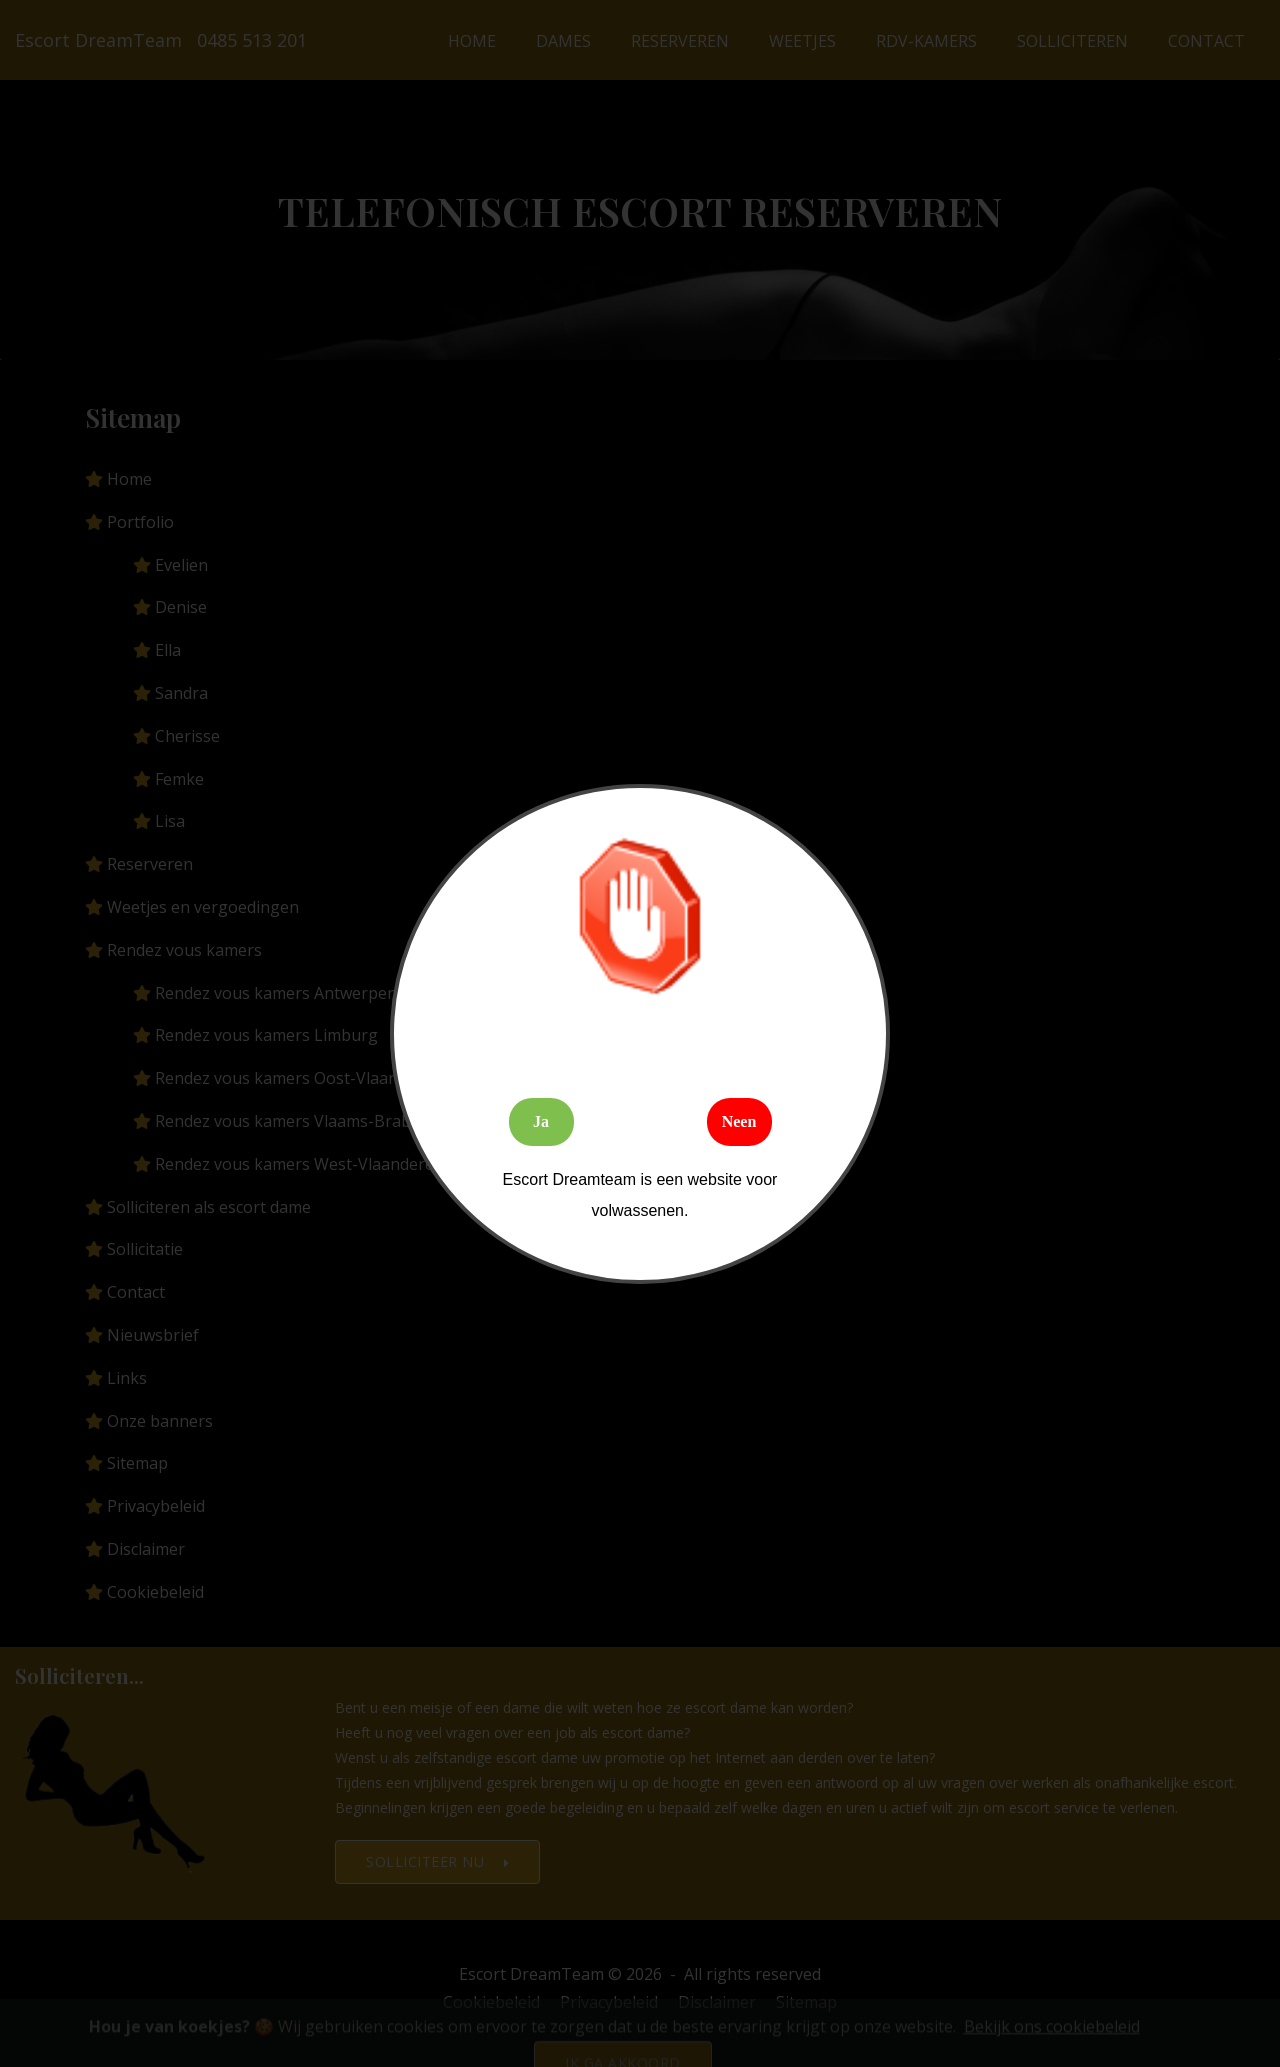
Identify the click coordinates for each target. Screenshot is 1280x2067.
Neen (739, 1121)
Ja (541, 1121)
